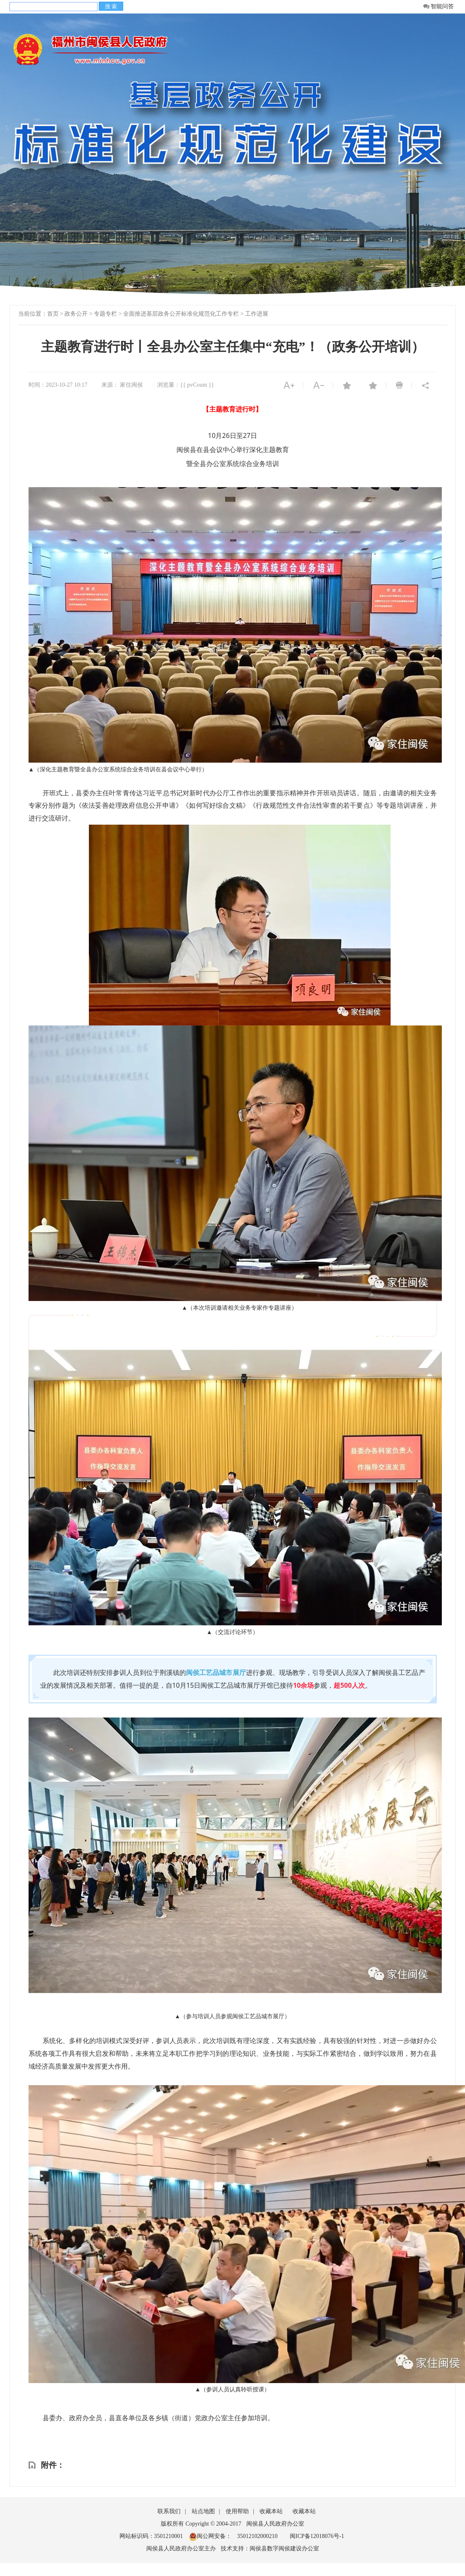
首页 (53, 314)
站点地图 (203, 2511)
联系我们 (169, 2511)
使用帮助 (237, 2511)
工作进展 (256, 314)
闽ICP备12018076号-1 (317, 2536)
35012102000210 (257, 2536)
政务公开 (76, 314)
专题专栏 (105, 314)
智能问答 (438, 6)
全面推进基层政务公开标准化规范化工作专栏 (181, 314)
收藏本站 (271, 2511)
